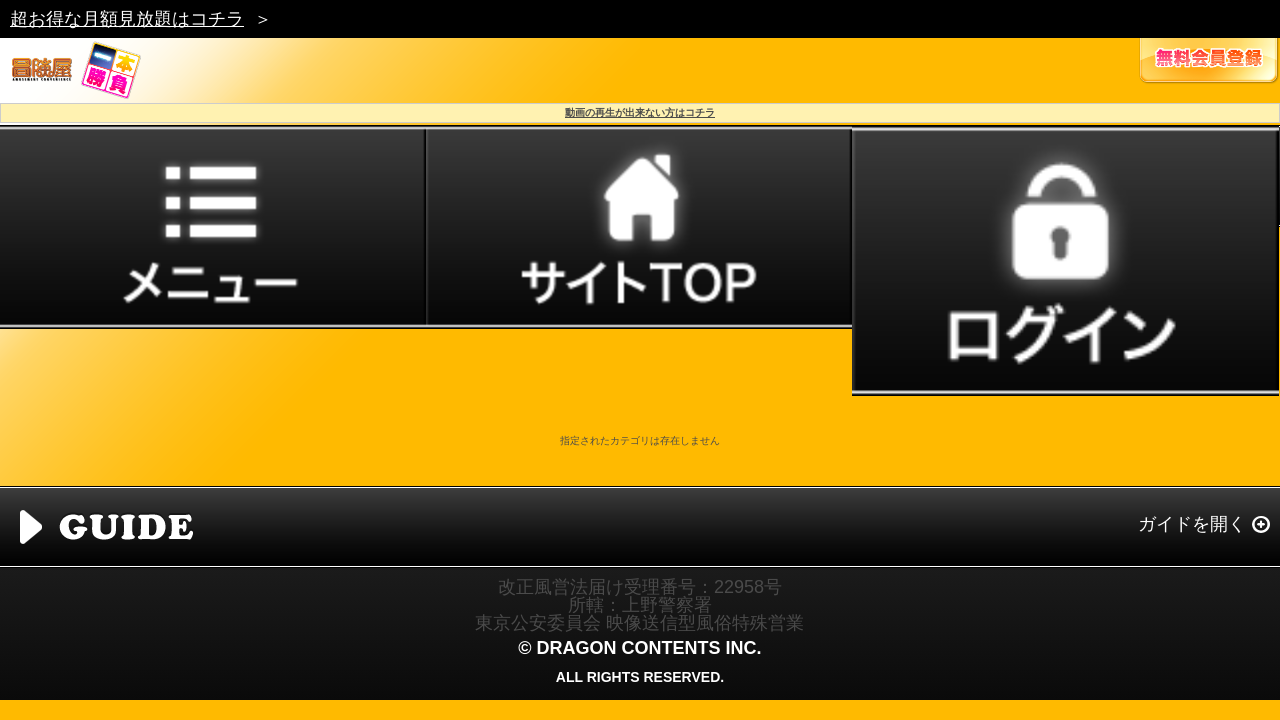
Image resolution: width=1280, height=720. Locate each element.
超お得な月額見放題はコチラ (127, 19)
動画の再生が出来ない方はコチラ (640, 112)
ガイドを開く (1192, 524)
